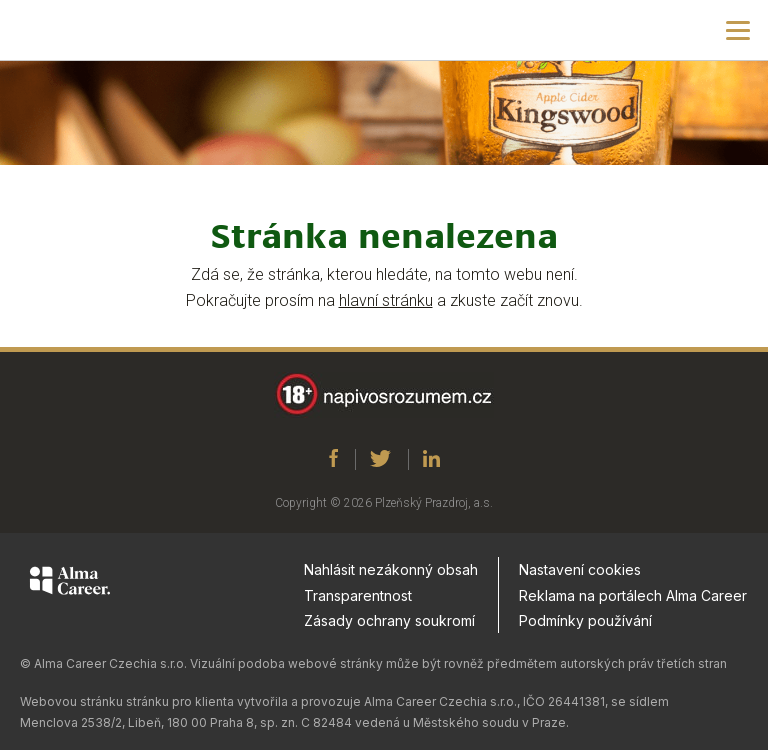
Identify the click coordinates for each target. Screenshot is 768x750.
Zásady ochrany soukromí (389, 620)
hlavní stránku (386, 300)
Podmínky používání (585, 620)
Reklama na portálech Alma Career (633, 595)
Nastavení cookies (580, 569)
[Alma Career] (70, 584)
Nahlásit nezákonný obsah (391, 569)
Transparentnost (358, 595)
